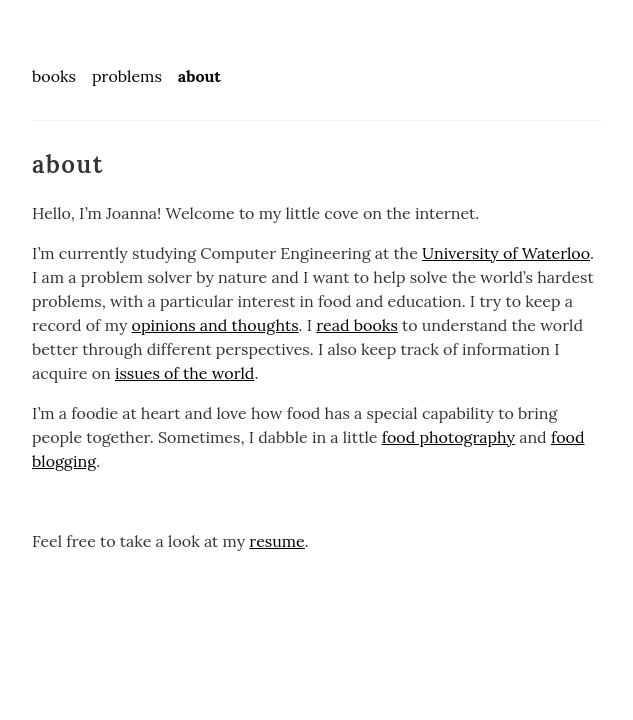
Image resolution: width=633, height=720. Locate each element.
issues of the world (184, 373)
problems (127, 76)
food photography (448, 437)
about (199, 76)
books (54, 76)
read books (357, 325)
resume (276, 541)
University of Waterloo (506, 253)
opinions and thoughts (215, 325)
